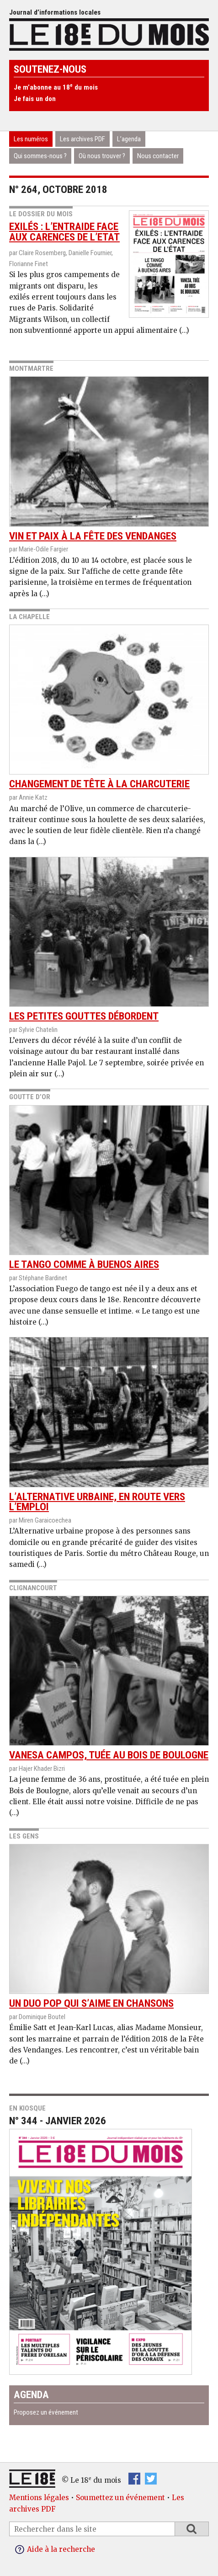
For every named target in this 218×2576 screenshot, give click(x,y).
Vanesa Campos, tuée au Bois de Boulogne (109, 1678)
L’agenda (129, 139)
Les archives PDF (82, 139)
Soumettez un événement (120, 2497)
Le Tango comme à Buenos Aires (109, 1188)
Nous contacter (158, 156)
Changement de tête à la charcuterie (109, 707)
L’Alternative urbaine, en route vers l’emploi (109, 1425)
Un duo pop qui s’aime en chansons (109, 1926)
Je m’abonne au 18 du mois (56, 87)
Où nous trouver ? (102, 156)
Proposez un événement (46, 2412)
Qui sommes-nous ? (40, 156)
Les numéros (31, 139)
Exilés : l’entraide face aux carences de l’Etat (64, 231)
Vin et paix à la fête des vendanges (109, 459)
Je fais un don (35, 99)
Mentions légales (39, 2497)
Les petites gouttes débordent (109, 939)
